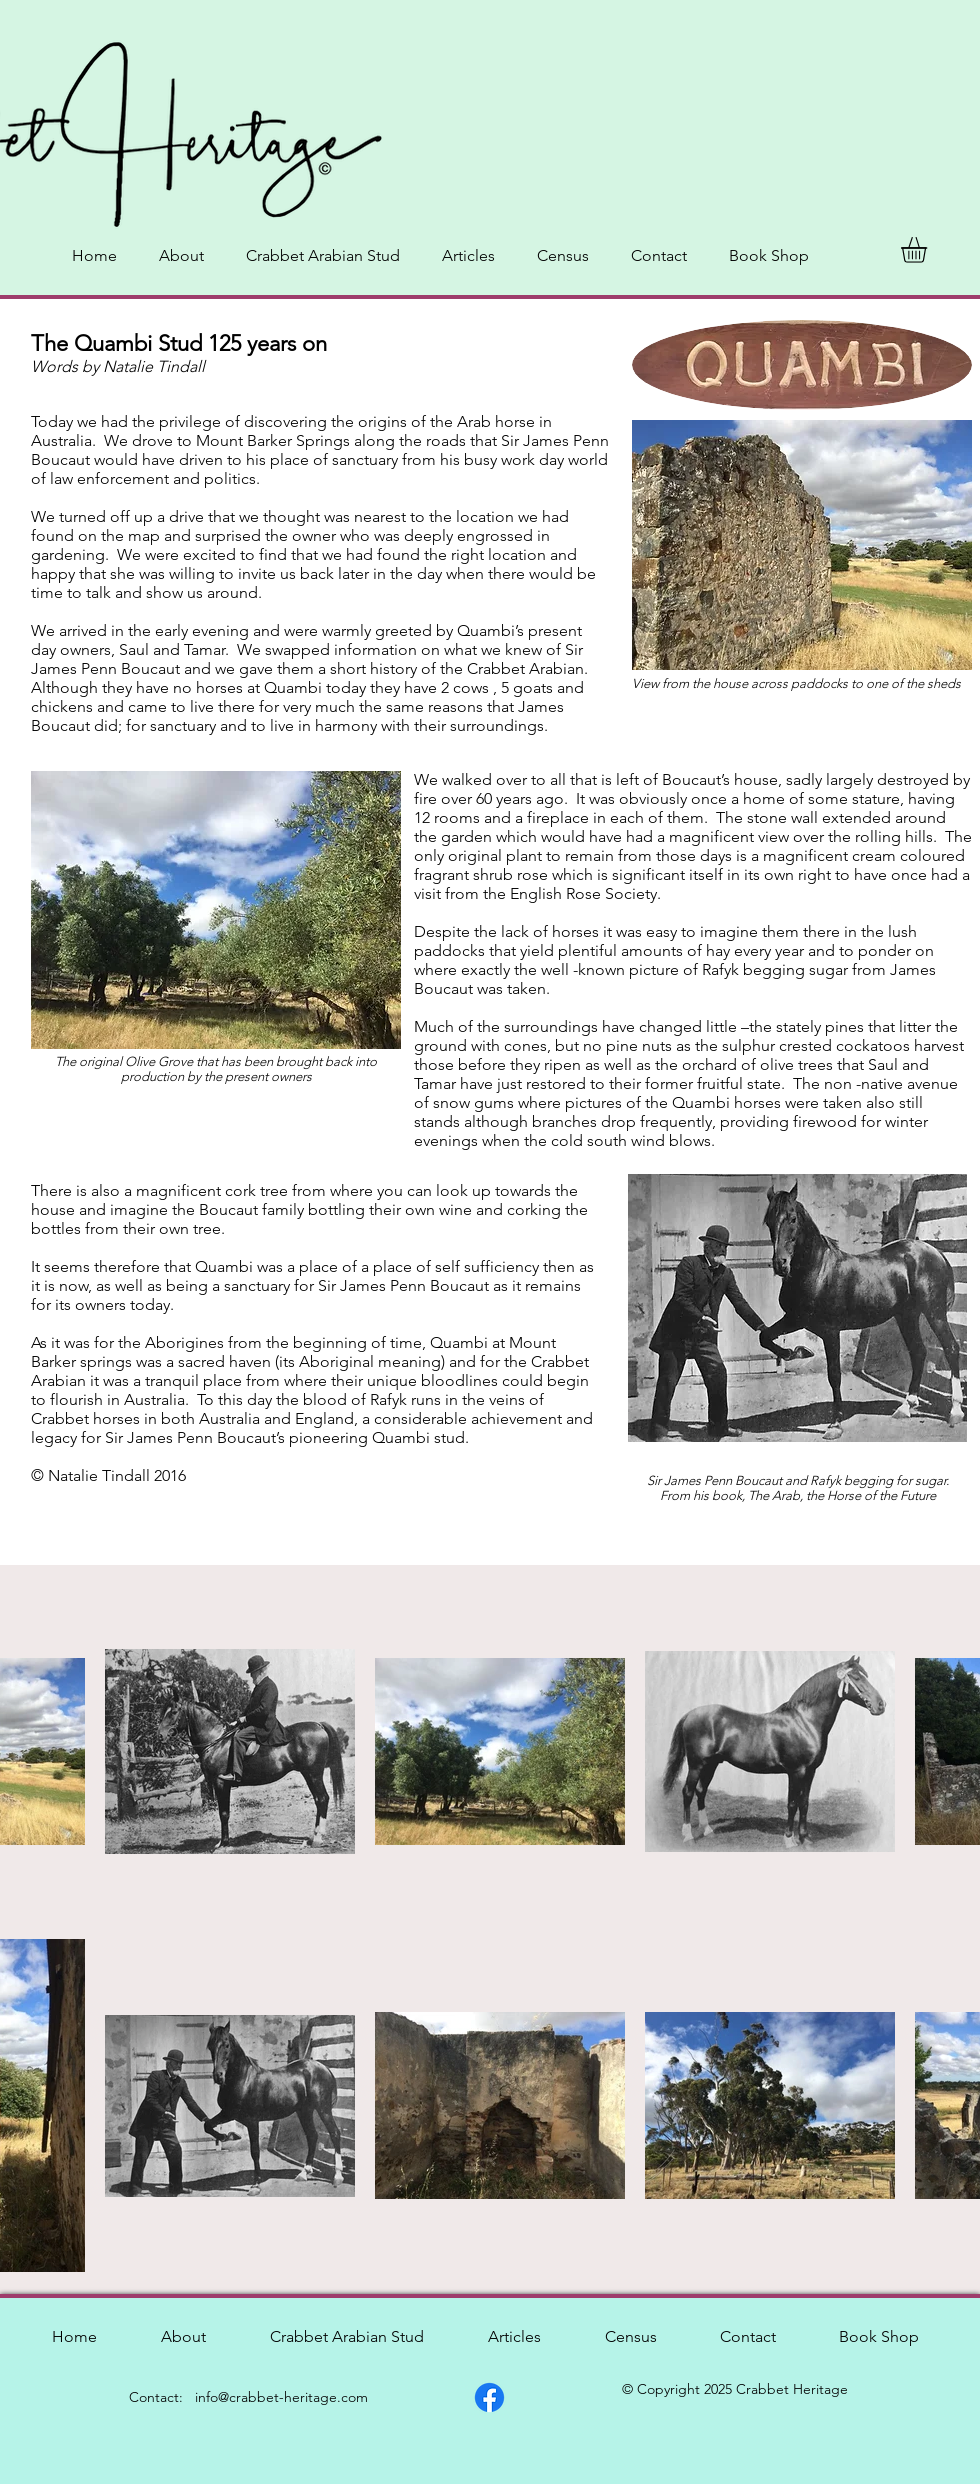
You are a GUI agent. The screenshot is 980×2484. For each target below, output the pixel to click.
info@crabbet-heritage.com (281, 2397)
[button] (929, 250)
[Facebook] (489, 2397)
